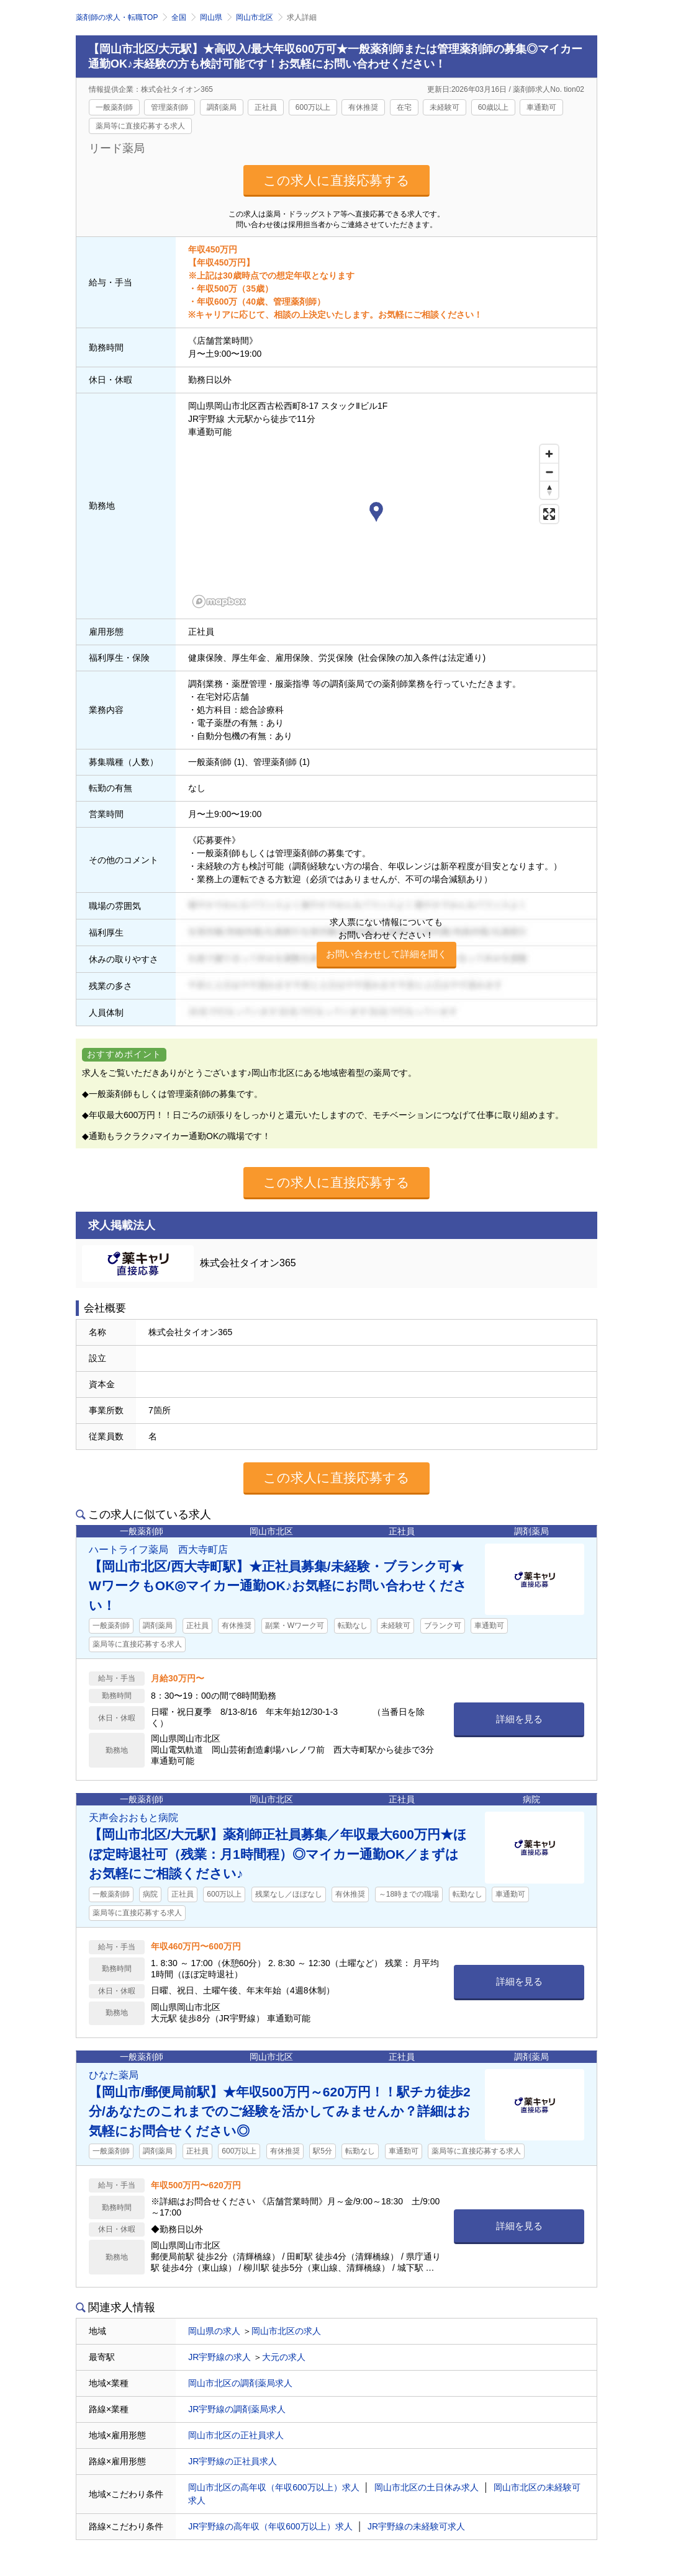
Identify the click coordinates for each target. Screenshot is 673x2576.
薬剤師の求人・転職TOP (117, 17)
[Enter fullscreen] (549, 514)
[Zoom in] (549, 454)
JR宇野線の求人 (219, 2357)
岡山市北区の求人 (286, 2331)
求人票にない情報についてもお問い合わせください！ (386, 942)
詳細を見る (519, 1719)
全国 (178, 17)
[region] (376, 525)
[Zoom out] (549, 472)
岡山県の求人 (214, 2331)
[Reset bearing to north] (549, 490)
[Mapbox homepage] (219, 601)
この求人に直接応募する (336, 180)
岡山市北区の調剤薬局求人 (240, 2383)
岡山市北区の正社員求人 (236, 2435)
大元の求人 (283, 2357)
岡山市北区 (254, 17)
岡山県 (211, 17)
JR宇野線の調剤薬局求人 (237, 2409)
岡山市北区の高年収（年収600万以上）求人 (273, 2487)
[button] (376, 513)
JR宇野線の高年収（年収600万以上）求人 (270, 2526)
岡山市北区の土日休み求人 (426, 2487)
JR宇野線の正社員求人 (232, 2461)
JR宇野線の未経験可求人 (416, 2526)
